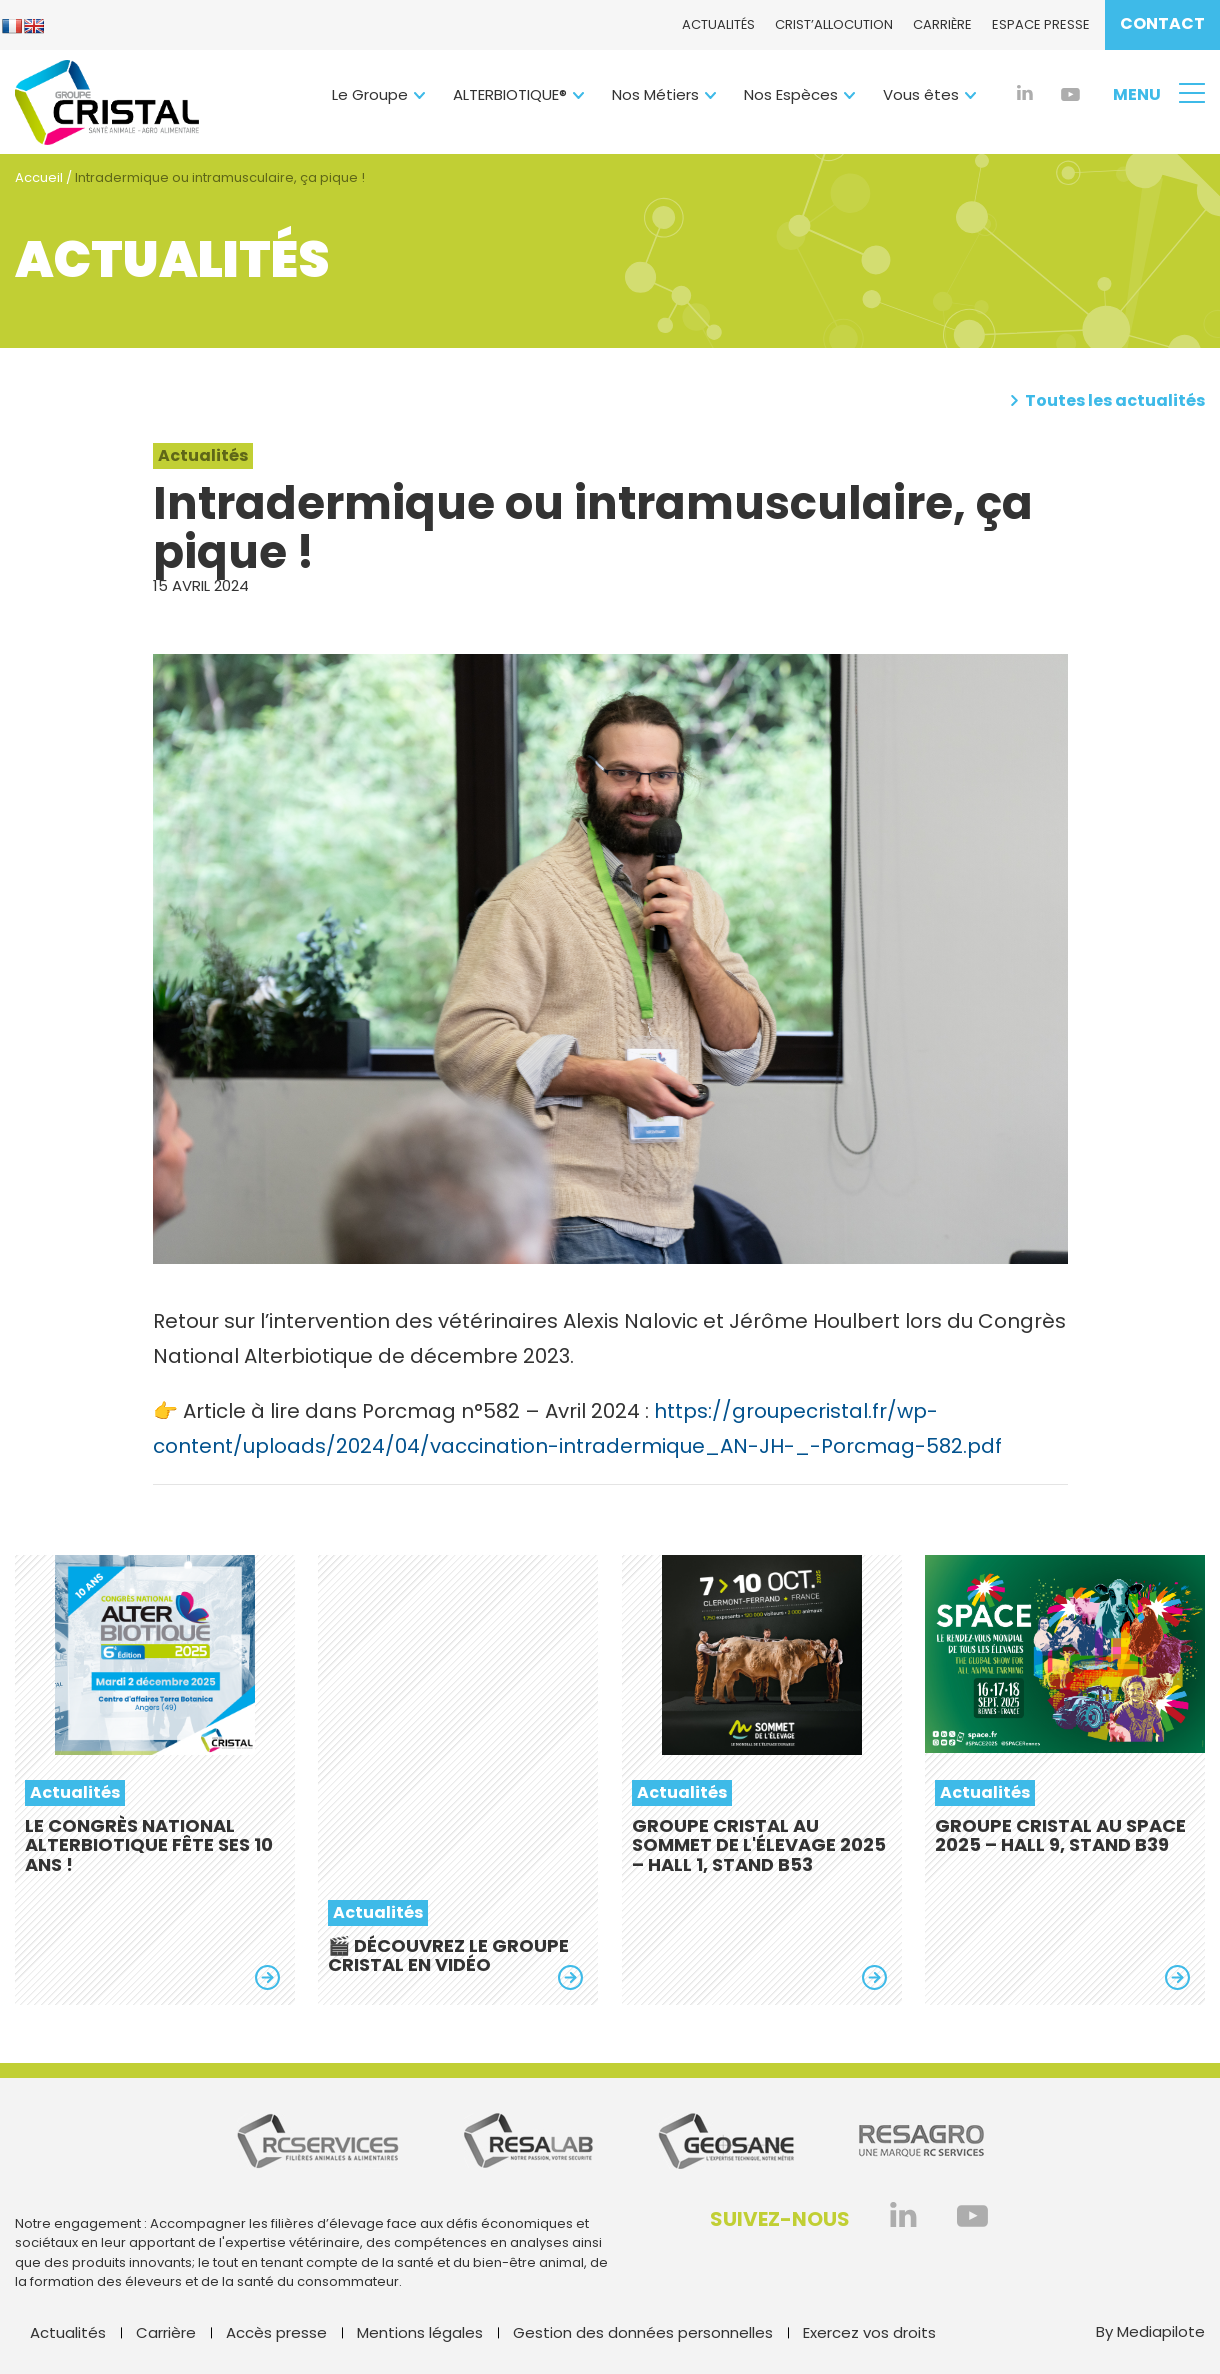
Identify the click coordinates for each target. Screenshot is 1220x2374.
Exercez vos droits (869, 2332)
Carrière (942, 24)
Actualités (718, 24)
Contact (1162, 23)
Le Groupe (370, 94)
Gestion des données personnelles (643, 2332)
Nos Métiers (655, 94)
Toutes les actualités (1107, 401)
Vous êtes (921, 94)
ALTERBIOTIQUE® (510, 94)
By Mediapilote (1150, 2332)
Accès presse (276, 2332)
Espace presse (1041, 24)
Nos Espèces (791, 94)
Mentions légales (420, 2332)
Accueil (39, 177)
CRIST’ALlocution (834, 24)
